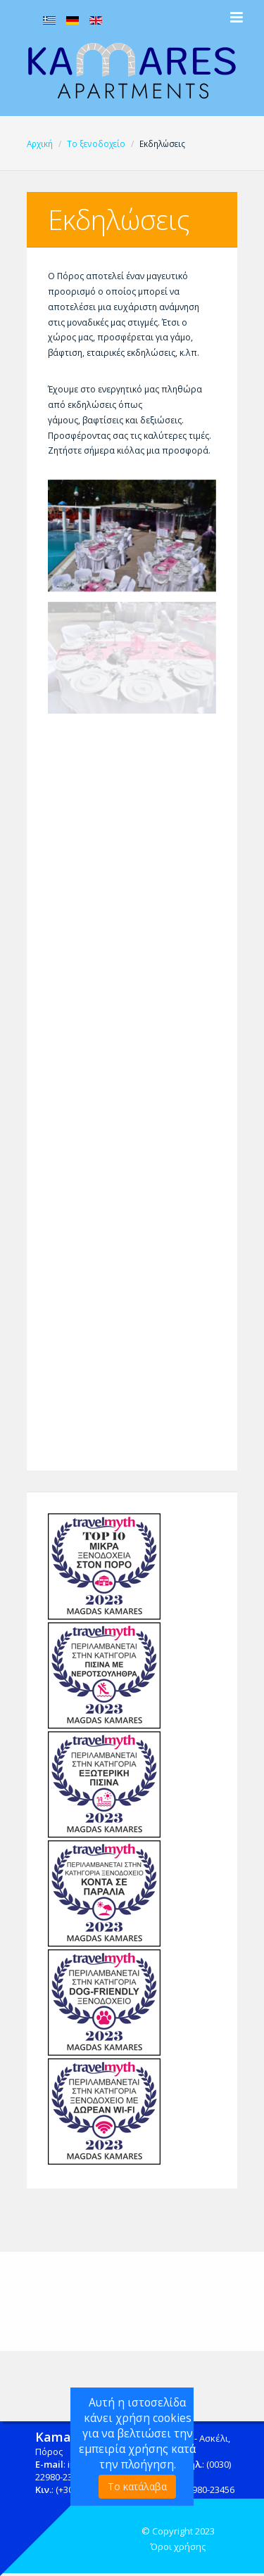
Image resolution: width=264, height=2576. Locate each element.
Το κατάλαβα (137, 2486)
